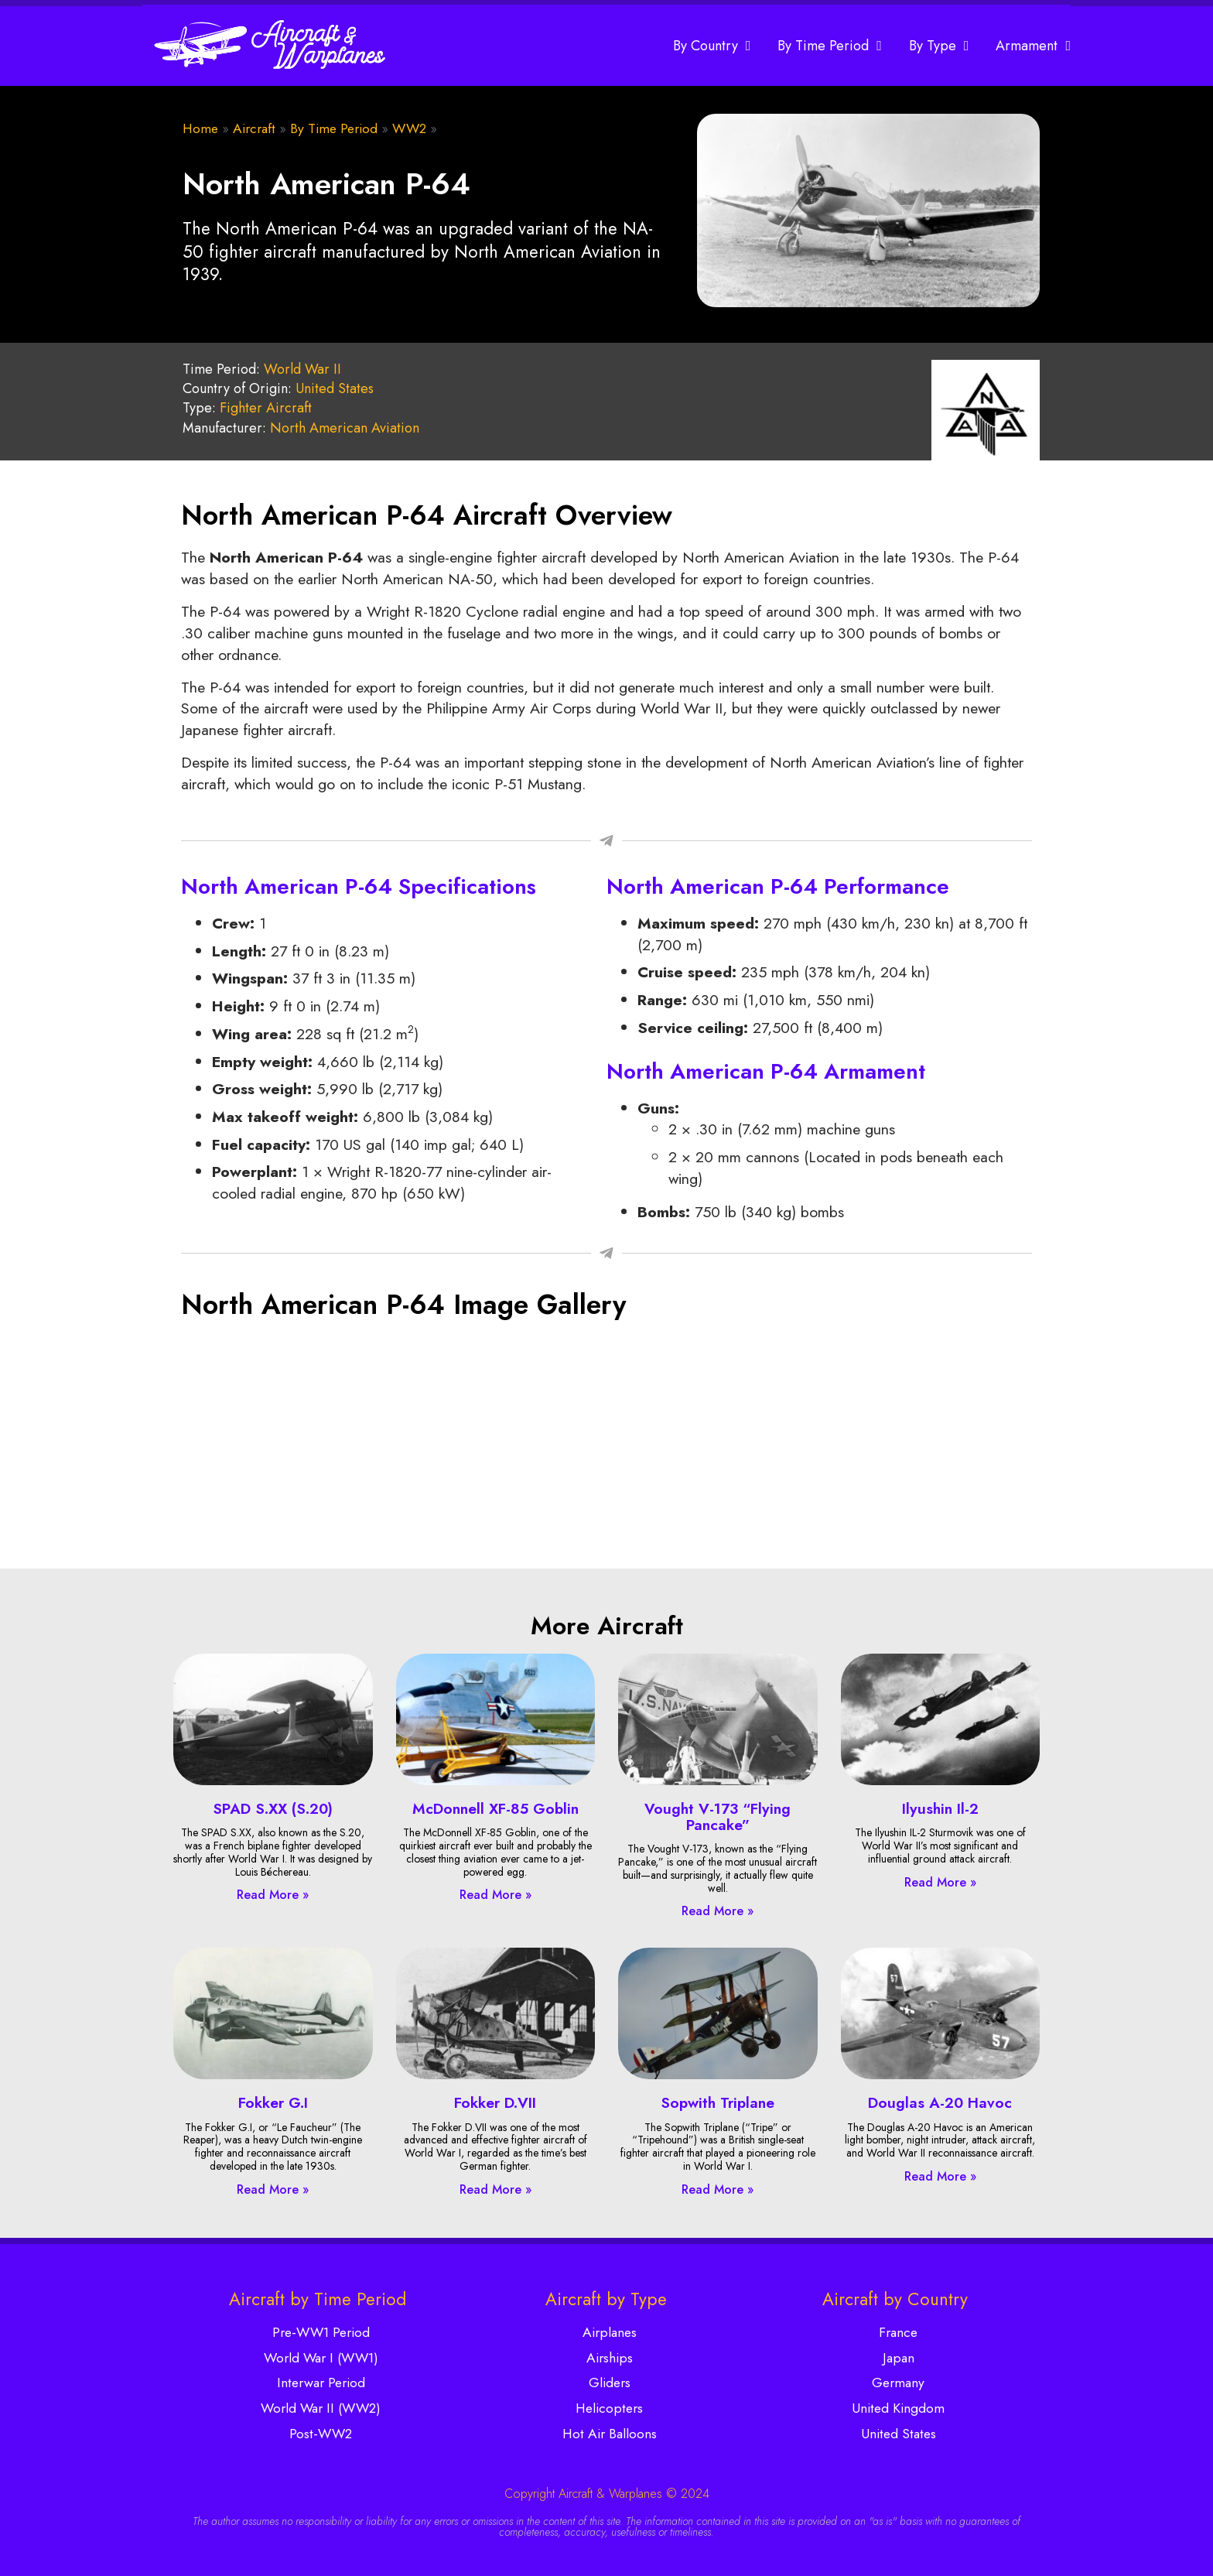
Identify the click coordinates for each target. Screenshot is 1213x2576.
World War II (302, 369)
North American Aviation (344, 428)
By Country (712, 45)
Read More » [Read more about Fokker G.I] (273, 2189)
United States (335, 388)
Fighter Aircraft (266, 408)
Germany (898, 2382)
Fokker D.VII (495, 2102)
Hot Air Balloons (609, 2434)
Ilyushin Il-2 (940, 1808)
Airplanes (610, 2332)
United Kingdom (898, 2408)
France (898, 2332)
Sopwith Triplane (717, 2102)
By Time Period (829, 45)
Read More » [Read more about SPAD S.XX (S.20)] (273, 1895)
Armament (1033, 45)
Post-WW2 (320, 2434)
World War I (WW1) (321, 2358)
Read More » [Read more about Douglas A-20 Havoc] (940, 2176)
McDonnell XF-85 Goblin (495, 1808)
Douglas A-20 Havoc (940, 2102)
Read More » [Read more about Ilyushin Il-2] (940, 1882)
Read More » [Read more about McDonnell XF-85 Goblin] (495, 1895)
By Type (939, 45)
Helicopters (609, 2408)
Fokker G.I (273, 2102)
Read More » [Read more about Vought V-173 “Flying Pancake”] (717, 1911)
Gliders (609, 2382)
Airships (609, 2358)
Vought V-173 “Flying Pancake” (717, 1816)
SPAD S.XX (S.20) (273, 1808)
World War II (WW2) (321, 2408)
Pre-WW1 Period (321, 2332)
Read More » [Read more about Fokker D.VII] (495, 2189)
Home (200, 128)
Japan (898, 2358)
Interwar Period (321, 2382)
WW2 (409, 128)
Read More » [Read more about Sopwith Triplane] (717, 2189)
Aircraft (254, 128)
